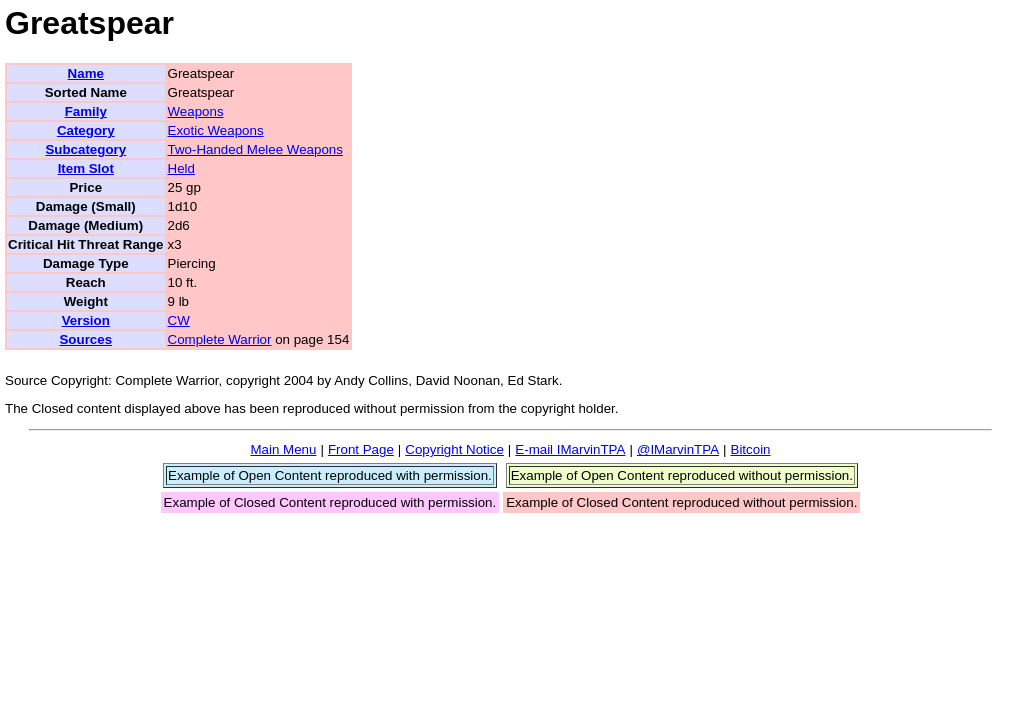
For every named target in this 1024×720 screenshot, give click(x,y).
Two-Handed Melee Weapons (255, 149)
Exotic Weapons (216, 130)
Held (181, 168)
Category (86, 130)
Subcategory (85, 149)
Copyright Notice (454, 449)
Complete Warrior (220, 339)
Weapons (196, 111)
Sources (85, 339)
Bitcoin (751, 449)
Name (86, 73)
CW (179, 320)
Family (86, 111)
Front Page (361, 449)
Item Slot (86, 168)
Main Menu (283, 449)
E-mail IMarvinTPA (570, 449)
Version (86, 320)
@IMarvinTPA (678, 449)
